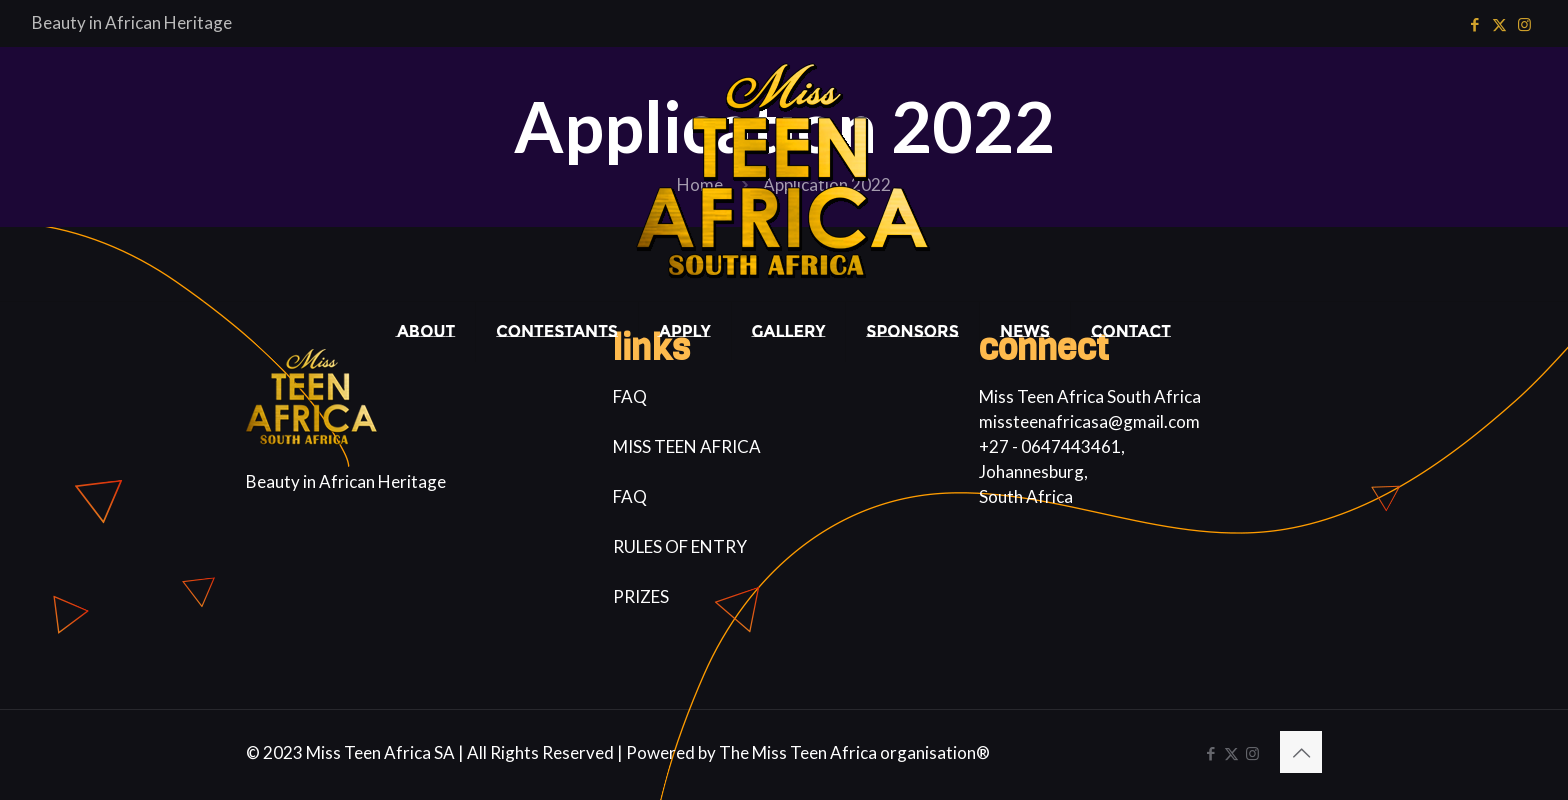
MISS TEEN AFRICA (687, 446)
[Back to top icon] (1301, 752)
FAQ (630, 396)
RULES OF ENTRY (680, 546)
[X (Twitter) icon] (1499, 24)
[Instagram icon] (1524, 24)
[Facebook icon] (1474, 24)
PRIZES (641, 596)
